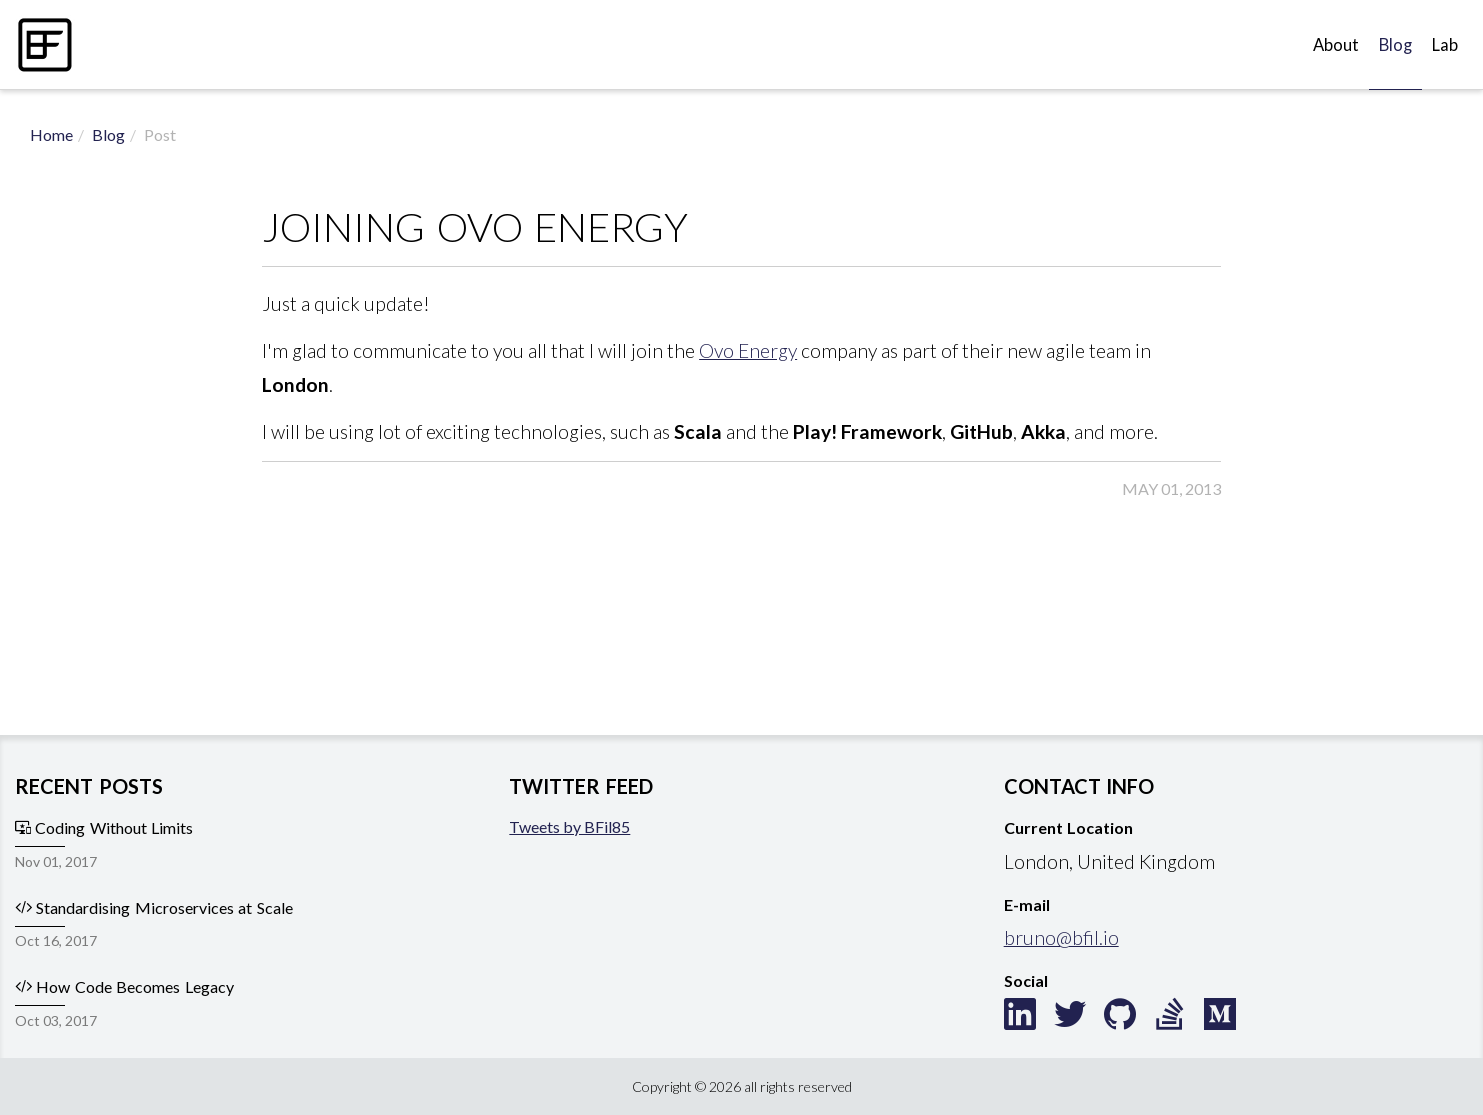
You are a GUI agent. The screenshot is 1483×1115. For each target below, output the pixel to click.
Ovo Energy (748, 350)
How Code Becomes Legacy (124, 986)
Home (51, 134)
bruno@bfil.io (1061, 937)
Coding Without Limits (104, 827)
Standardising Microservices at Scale (154, 907)
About (1336, 45)
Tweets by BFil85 (569, 826)
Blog (1395, 45)
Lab (1445, 45)
